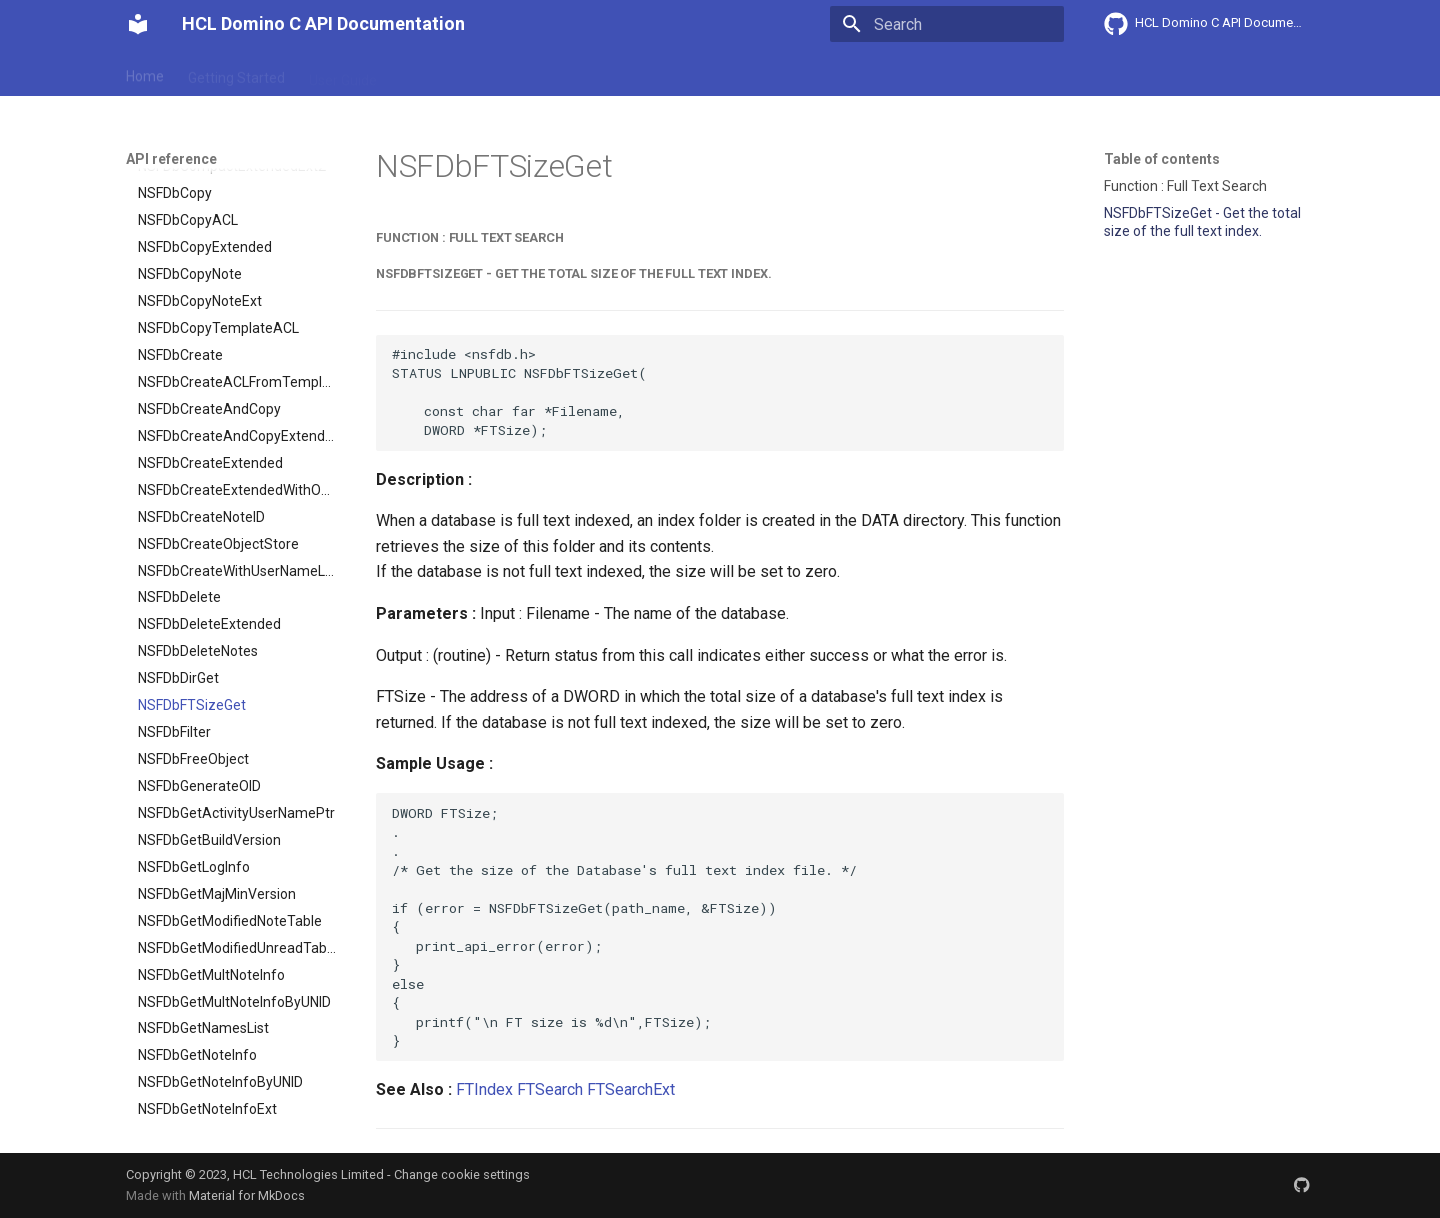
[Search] (947, 24)
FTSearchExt (631, 1089)
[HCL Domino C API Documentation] (138, 24)
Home (145, 73)
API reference (543, 73)
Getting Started (236, 73)
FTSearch (550, 1089)
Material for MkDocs (247, 1195)
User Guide (343, 73)
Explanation (438, 73)
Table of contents (1162, 159)
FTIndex (484, 1089)
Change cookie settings (462, 1174)
